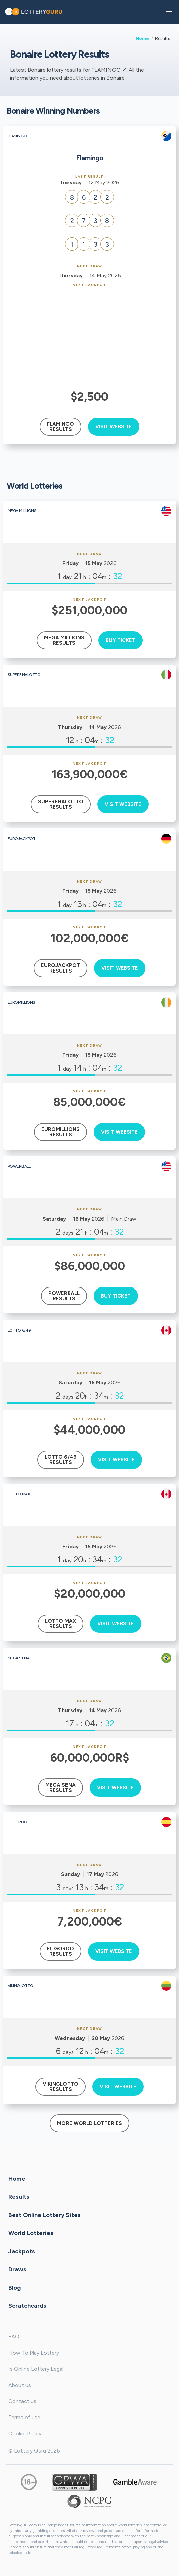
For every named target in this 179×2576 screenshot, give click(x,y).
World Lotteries (30, 2233)
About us (19, 2385)
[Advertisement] (90, 337)
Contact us (22, 2401)
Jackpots (21, 2251)
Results (18, 2196)
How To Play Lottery (33, 2353)
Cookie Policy (24, 2433)
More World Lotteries (89, 2123)
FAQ (13, 2336)
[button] (169, 12)
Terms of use (24, 2417)
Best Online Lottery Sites (44, 2215)
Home (142, 38)
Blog (14, 2287)
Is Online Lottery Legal (35, 2369)
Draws (17, 2269)
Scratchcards (27, 2305)
